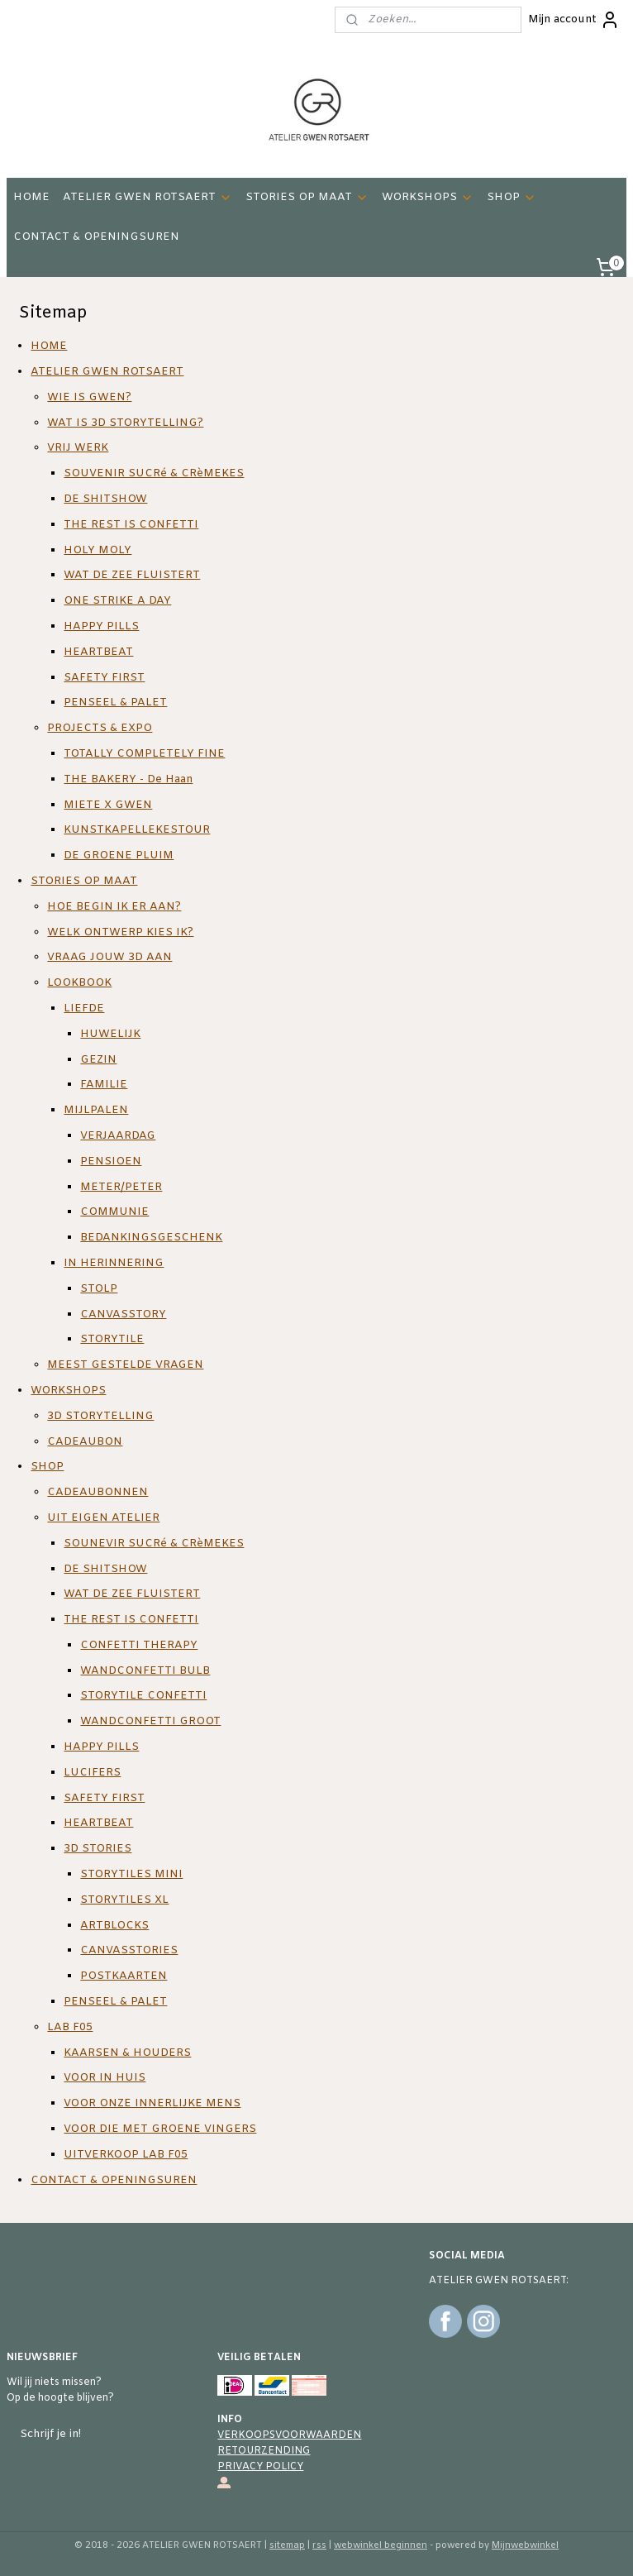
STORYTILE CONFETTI (143, 1696)
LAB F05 (70, 2027)
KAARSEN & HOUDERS (127, 2053)
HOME (31, 197)
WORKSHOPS (428, 197)
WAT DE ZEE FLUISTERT (132, 576)
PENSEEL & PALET (115, 703)
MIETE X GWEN (108, 805)
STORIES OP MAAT (307, 197)
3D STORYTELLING (100, 1416)
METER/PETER (121, 1187)
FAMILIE (103, 1085)
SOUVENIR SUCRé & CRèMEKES (154, 473)
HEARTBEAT (98, 652)
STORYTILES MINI (131, 1874)
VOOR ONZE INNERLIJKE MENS (152, 2103)
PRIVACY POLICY (260, 2466)
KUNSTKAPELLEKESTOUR (137, 831)
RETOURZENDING (263, 2451)
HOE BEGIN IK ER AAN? (114, 907)
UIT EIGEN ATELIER (103, 1518)
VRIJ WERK (77, 449)
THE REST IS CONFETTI (131, 525)
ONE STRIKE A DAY (117, 601)
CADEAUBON (84, 1442)
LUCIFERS (92, 1773)
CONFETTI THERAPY (139, 1645)
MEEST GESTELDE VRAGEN (125, 1365)
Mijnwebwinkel (525, 2545)
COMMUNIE (114, 1212)
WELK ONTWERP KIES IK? (120, 932)
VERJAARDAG (117, 1136)
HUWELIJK (110, 1034)
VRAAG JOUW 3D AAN (109, 958)
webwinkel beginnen (380, 2545)
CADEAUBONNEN (97, 1492)
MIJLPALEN (96, 1110)
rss (319, 2545)
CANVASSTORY (123, 1314)
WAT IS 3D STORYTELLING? (125, 423)
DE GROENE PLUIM (119, 855)
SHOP (511, 197)
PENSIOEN (110, 1161)
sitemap (287, 2545)
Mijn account (574, 20)
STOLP (98, 1289)
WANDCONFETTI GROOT (150, 1721)
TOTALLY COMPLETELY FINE (144, 754)
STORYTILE (112, 1339)
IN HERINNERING (114, 1263)
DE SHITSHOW (105, 499)
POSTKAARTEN (123, 1976)
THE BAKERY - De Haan (128, 779)
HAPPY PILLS (101, 626)
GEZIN (98, 1060)
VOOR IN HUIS (104, 2079)
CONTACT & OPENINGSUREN (96, 237)
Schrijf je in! (50, 2434)
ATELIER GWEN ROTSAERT (147, 197)
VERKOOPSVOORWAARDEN (289, 2435)
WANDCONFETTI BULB (145, 1671)
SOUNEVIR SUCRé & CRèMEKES (154, 1544)
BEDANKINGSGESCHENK (151, 1238)
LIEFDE (84, 1008)
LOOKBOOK (79, 983)
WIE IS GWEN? (89, 397)
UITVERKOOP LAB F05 (126, 2155)
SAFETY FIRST (104, 678)
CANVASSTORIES (129, 1951)
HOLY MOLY (97, 550)
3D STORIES (97, 1849)
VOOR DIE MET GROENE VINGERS (160, 2129)
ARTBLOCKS (114, 1926)
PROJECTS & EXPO (99, 728)
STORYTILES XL (124, 1900)
